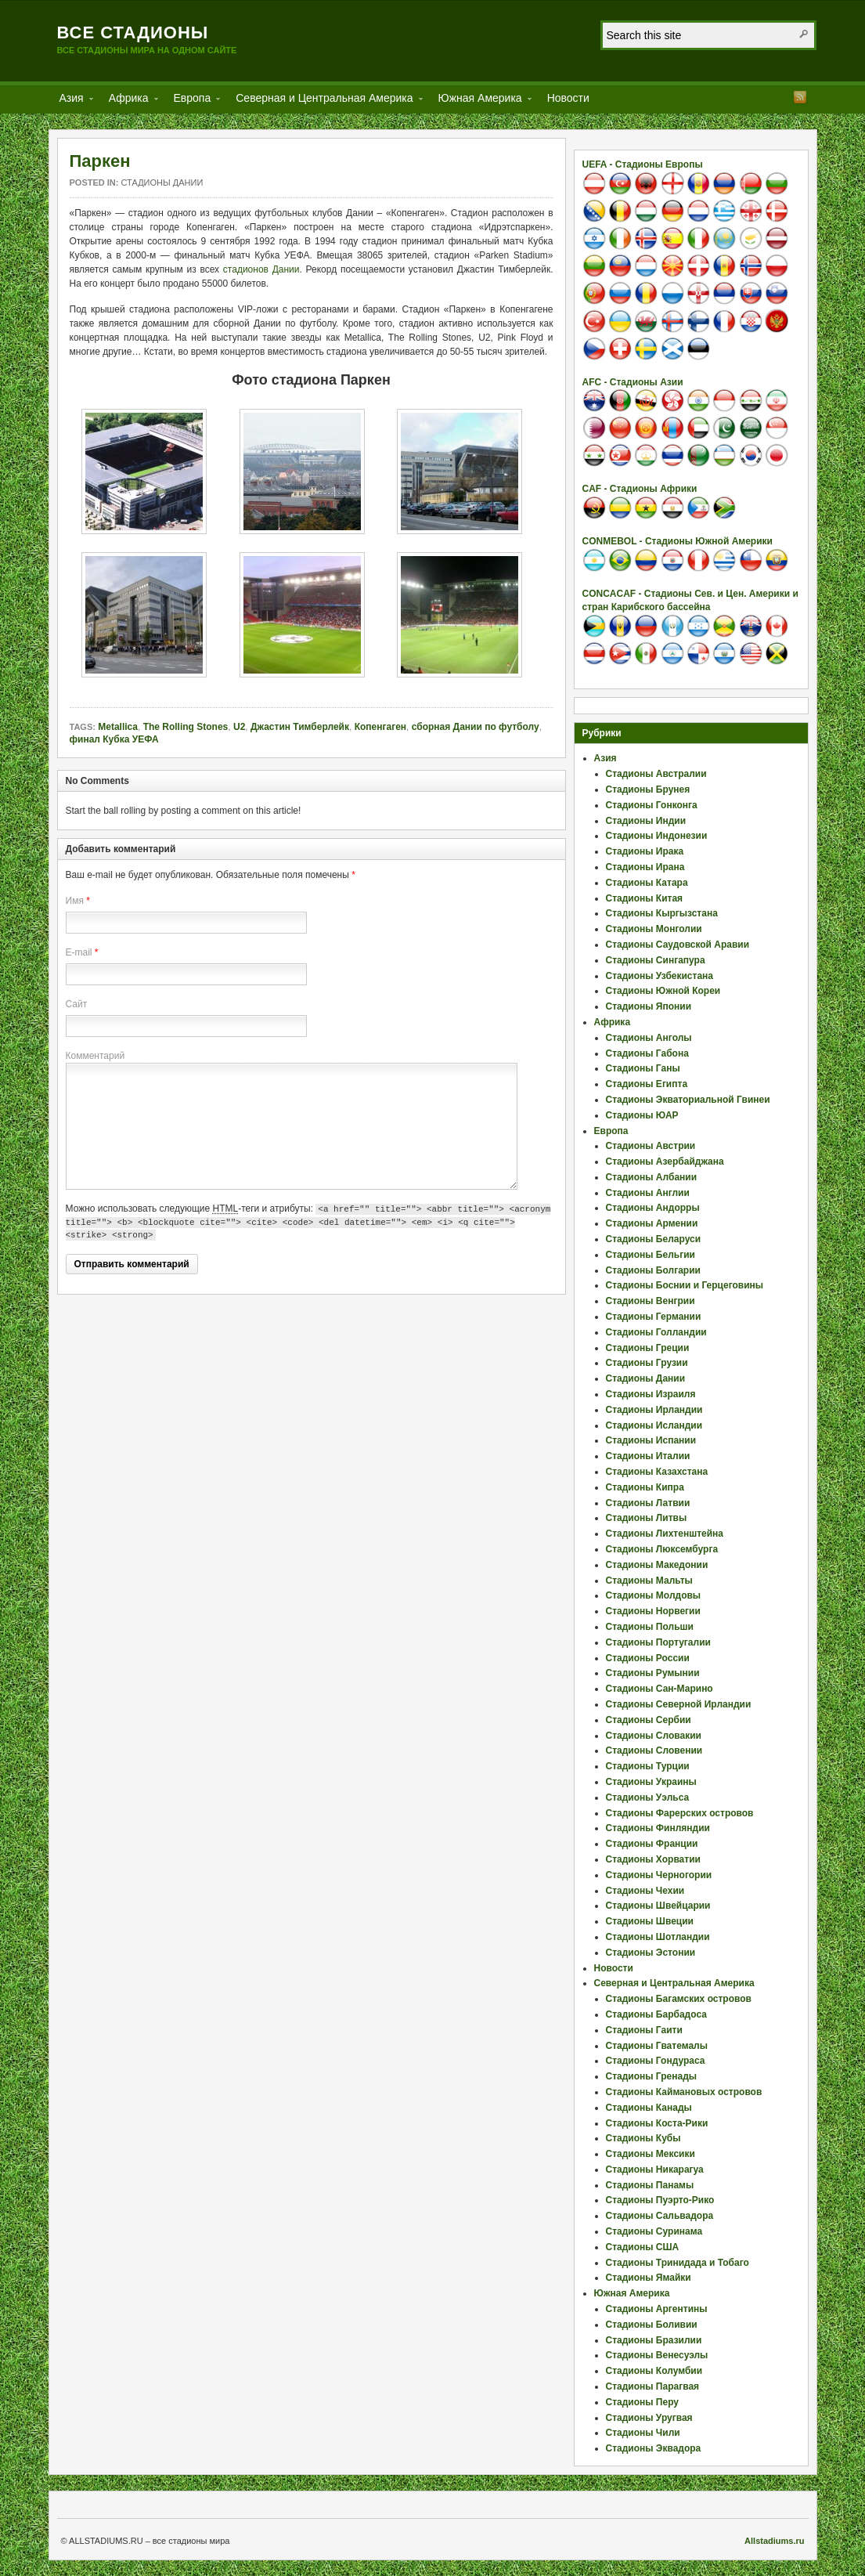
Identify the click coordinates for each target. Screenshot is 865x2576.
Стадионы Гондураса (655, 2060)
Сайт (77, 1004)
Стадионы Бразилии (654, 2340)
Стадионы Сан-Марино (659, 1688)
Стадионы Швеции (650, 1921)
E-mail (79, 952)
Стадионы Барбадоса (656, 2014)
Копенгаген (380, 726)
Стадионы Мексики (650, 2153)
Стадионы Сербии (648, 1719)
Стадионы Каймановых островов (684, 2091)
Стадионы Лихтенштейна (665, 1533)
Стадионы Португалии (658, 1642)
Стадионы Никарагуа (655, 2169)
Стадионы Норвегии (653, 1611)
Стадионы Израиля (651, 1394)
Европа (192, 101)
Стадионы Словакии (653, 1735)
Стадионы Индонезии (657, 835)
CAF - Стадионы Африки (639, 488)
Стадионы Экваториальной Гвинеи (688, 1099)
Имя (75, 900)
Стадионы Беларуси (653, 1239)
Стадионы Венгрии (650, 1300)
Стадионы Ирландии (654, 1409)
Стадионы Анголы (649, 1037)
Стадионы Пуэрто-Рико (660, 2200)
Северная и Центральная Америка (324, 101)
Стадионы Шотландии (658, 1936)
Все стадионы (133, 32)
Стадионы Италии (648, 1456)
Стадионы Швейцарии (658, 1905)
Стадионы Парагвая (653, 2386)
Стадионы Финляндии (658, 1828)
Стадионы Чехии (645, 1890)
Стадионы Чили (643, 2432)
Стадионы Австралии (656, 773)
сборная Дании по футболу (475, 726)
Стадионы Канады (649, 2107)
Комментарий (95, 1055)
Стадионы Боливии (651, 2324)
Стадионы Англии (648, 1192)
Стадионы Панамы (650, 2185)
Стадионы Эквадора (653, 2448)
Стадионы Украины (651, 1781)
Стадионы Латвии (648, 1503)
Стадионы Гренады (651, 2076)
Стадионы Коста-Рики (657, 2123)
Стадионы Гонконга (651, 805)
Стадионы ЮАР (642, 1115)
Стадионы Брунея (648, 789)
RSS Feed (800, 97)
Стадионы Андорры (653, 1207)
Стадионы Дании (162, 182)
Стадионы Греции (648, 1347)
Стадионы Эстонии (651, 1952)
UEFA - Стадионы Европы (642, 164)
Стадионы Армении (652, 1223)
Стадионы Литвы (646, 1517)
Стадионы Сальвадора (660, 2215)
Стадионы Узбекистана (660, 975)
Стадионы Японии (649, 1006)
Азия (71, 101)
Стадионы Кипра (645, 1487)
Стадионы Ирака (645, 851)
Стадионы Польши (650, 1626)
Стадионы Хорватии (653, 1859)
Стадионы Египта (647, 1083)
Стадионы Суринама (654, 2231)
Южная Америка (480, 101)
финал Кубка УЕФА (114, 739)
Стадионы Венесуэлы (657, 2355)
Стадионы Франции (652, 1843)
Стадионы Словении (654, 1750)
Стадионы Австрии (651, 1145)
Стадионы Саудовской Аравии (678, 944)
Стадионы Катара (647, 882)
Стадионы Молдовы (653, 1595)
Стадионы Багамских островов (678, 1998)
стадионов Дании (261, 269)
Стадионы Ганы (643, 1068)
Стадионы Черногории (659, 1875)
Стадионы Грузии (647, 1362)
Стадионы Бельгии (650, 1254)
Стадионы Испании (651, 1440)
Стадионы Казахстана (657, 1471)
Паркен (100, 161)
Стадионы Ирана (645, 867)
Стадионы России (648, 1658)
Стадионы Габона (647, 1053)
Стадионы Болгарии (653, 1270)
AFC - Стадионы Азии (632, 382)
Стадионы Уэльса (648, 1797)
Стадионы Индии (646, 820)
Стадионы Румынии (653, 1672)
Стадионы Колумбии (654, 2370)
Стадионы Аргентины (657, 2308)
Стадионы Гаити (644, 2030)
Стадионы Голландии (656, 1332)
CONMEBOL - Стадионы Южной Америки (677, 541)
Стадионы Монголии (654, 928)
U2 (239, 726)
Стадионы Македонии (657, 1564)
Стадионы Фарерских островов (680, 1813)
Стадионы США (642, 2247)
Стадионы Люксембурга (662, 1549)
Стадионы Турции (648, 1766)
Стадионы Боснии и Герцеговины (685, 1285)
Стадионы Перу (642, 2402)
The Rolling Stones (186, 726)
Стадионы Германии (653, 1316)
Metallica (118, 726)
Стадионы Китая (644, 898)
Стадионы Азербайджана (665, 1161)
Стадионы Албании (651, 1177)
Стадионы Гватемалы (657, 2045)
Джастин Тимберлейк (299, 726)
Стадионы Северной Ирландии (678, 1704)
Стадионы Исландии (654, 1425)
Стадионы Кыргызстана (662, 913)
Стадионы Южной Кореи (663, 990)
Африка (128, 101)
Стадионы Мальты (649, 1580)
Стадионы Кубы (643, 2138)
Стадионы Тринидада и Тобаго (677, 2262)
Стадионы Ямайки (648, 2277)
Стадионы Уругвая (649, 2417)
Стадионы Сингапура (655, 960)
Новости (568, 98)
